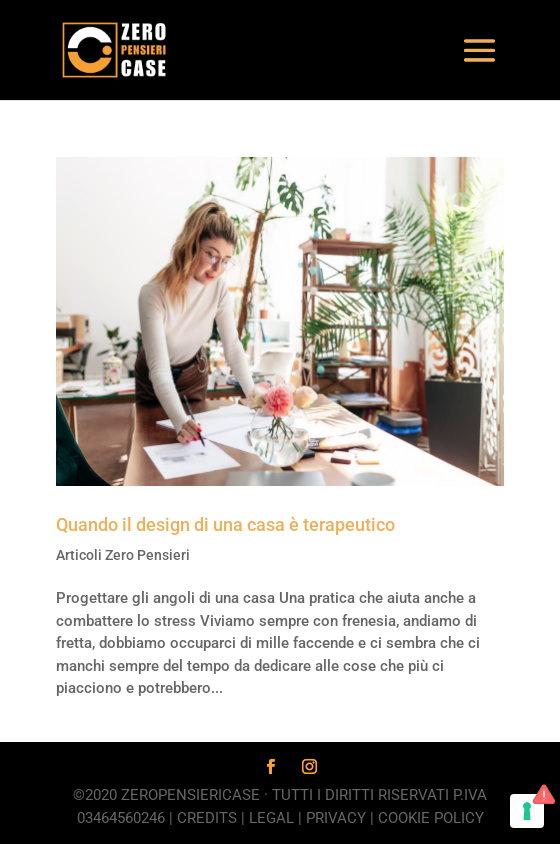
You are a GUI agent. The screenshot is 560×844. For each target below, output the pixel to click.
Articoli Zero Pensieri (123, 555)
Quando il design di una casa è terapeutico (225, 524)
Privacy (336, 818)
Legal (271, 818)
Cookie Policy (431, 818)
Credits (207, 818)
